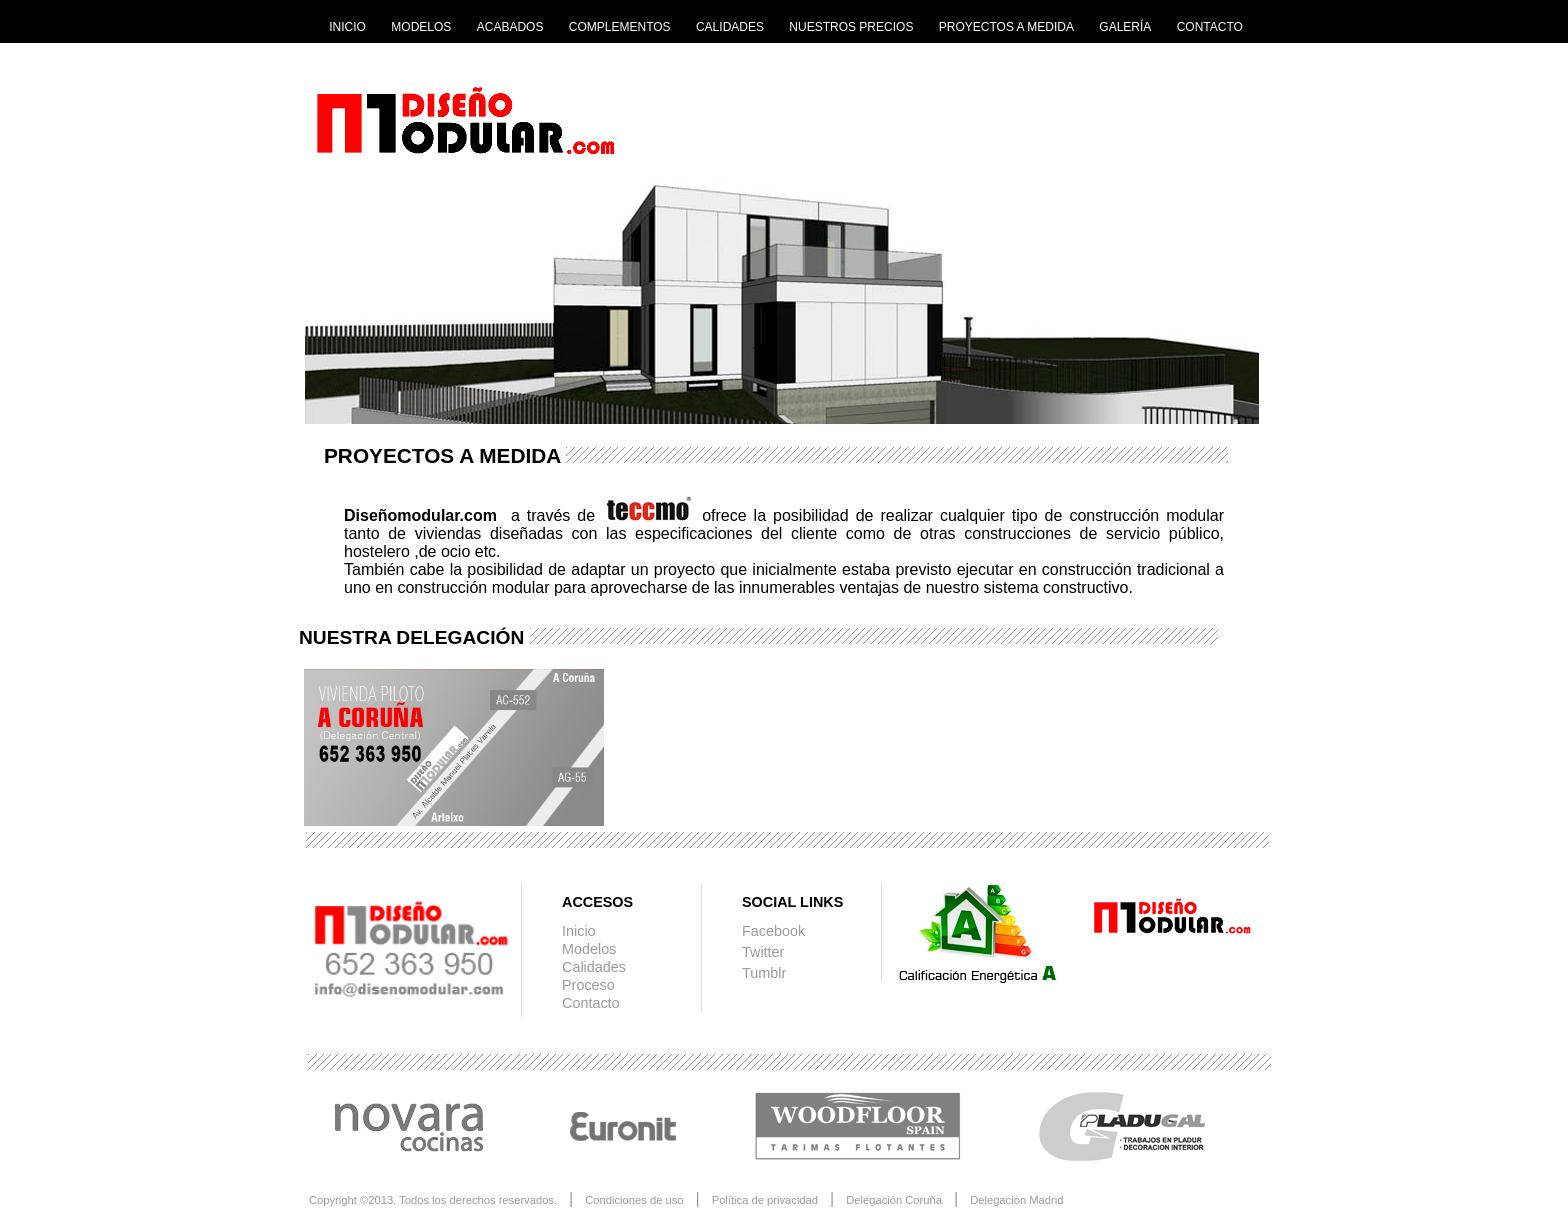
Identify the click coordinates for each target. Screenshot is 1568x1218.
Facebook (773, 931)
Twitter (763, 952)
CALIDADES (730, 27)
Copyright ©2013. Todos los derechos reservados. (433, 1200)
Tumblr (764, 973)
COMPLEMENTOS (620, 27)
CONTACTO (1210, 27)
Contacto (591, 1003)
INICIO (347, 27)
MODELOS (421, 27)
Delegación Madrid (1016, 1200)
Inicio (579, 931)
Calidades (594, 967)
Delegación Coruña (894, 1200)
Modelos (589, 949)
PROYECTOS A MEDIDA (1006, 27)
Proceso (588, 985)
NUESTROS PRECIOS (851, 27)
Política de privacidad (765, 1200)
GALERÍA (1125, 27)
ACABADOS (510, 27)
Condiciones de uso (634, 1200)
